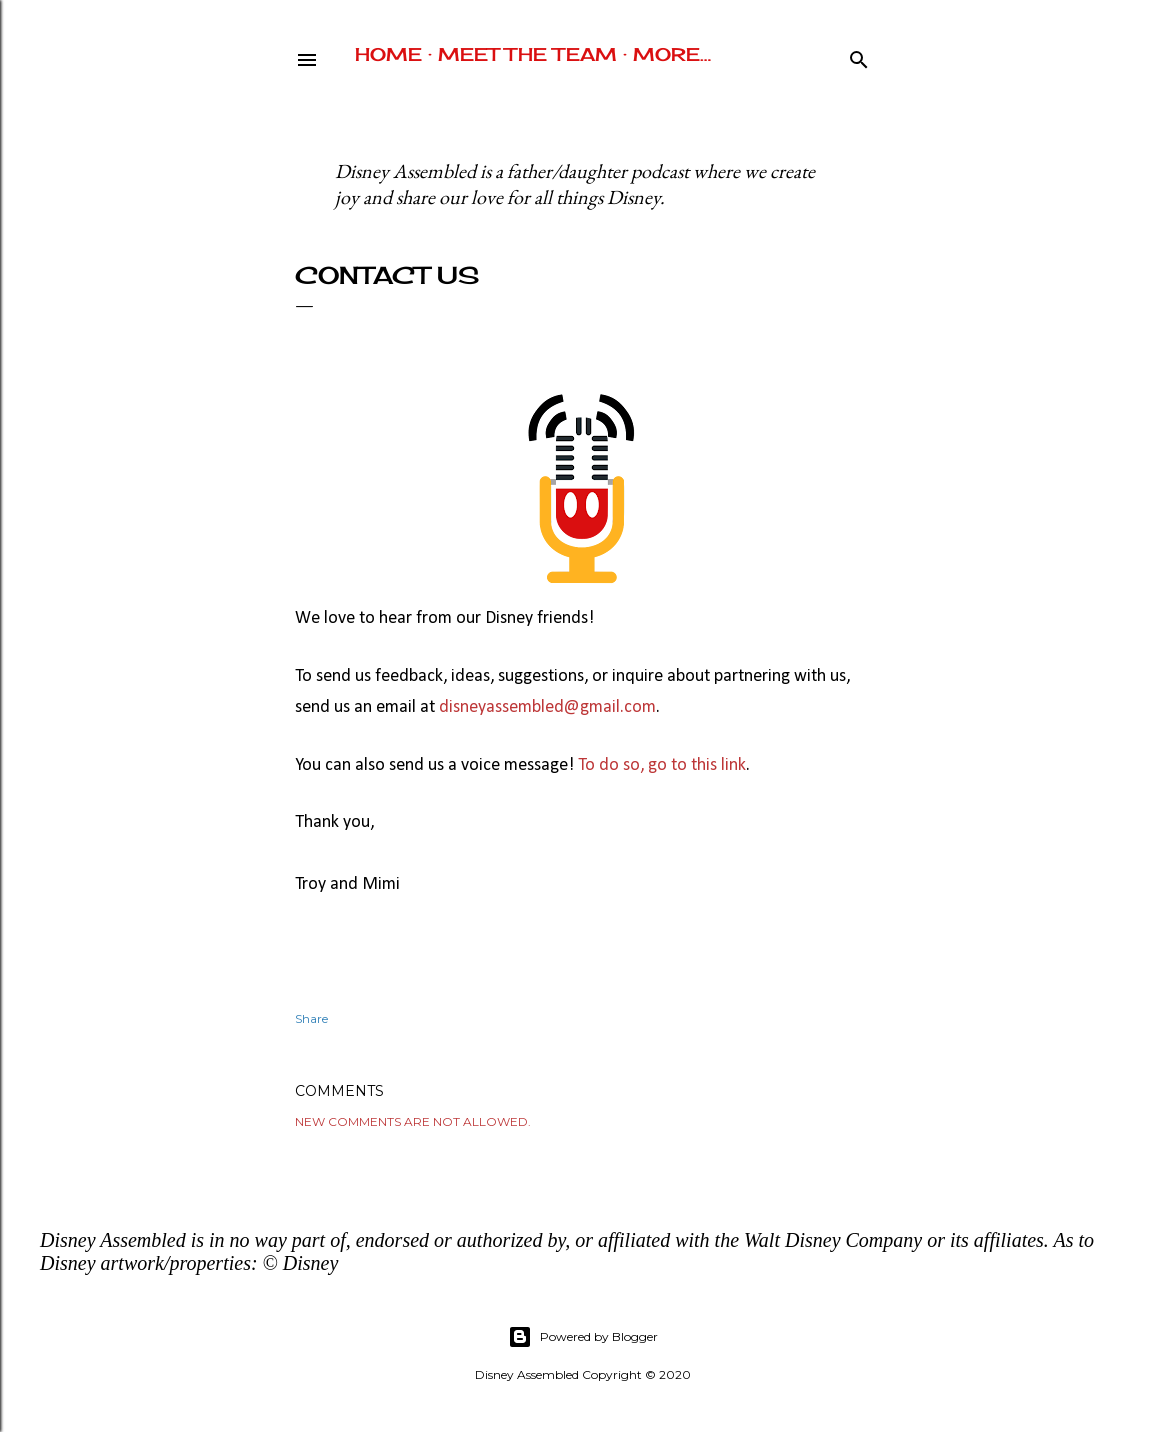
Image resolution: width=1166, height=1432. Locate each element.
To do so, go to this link (662, 765)
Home (388, 54)
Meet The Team (527, 54)
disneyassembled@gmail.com (547, 707)
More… (672, 54)
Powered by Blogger (583, 1337)
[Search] (859, 55)
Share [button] (311, 1018)
